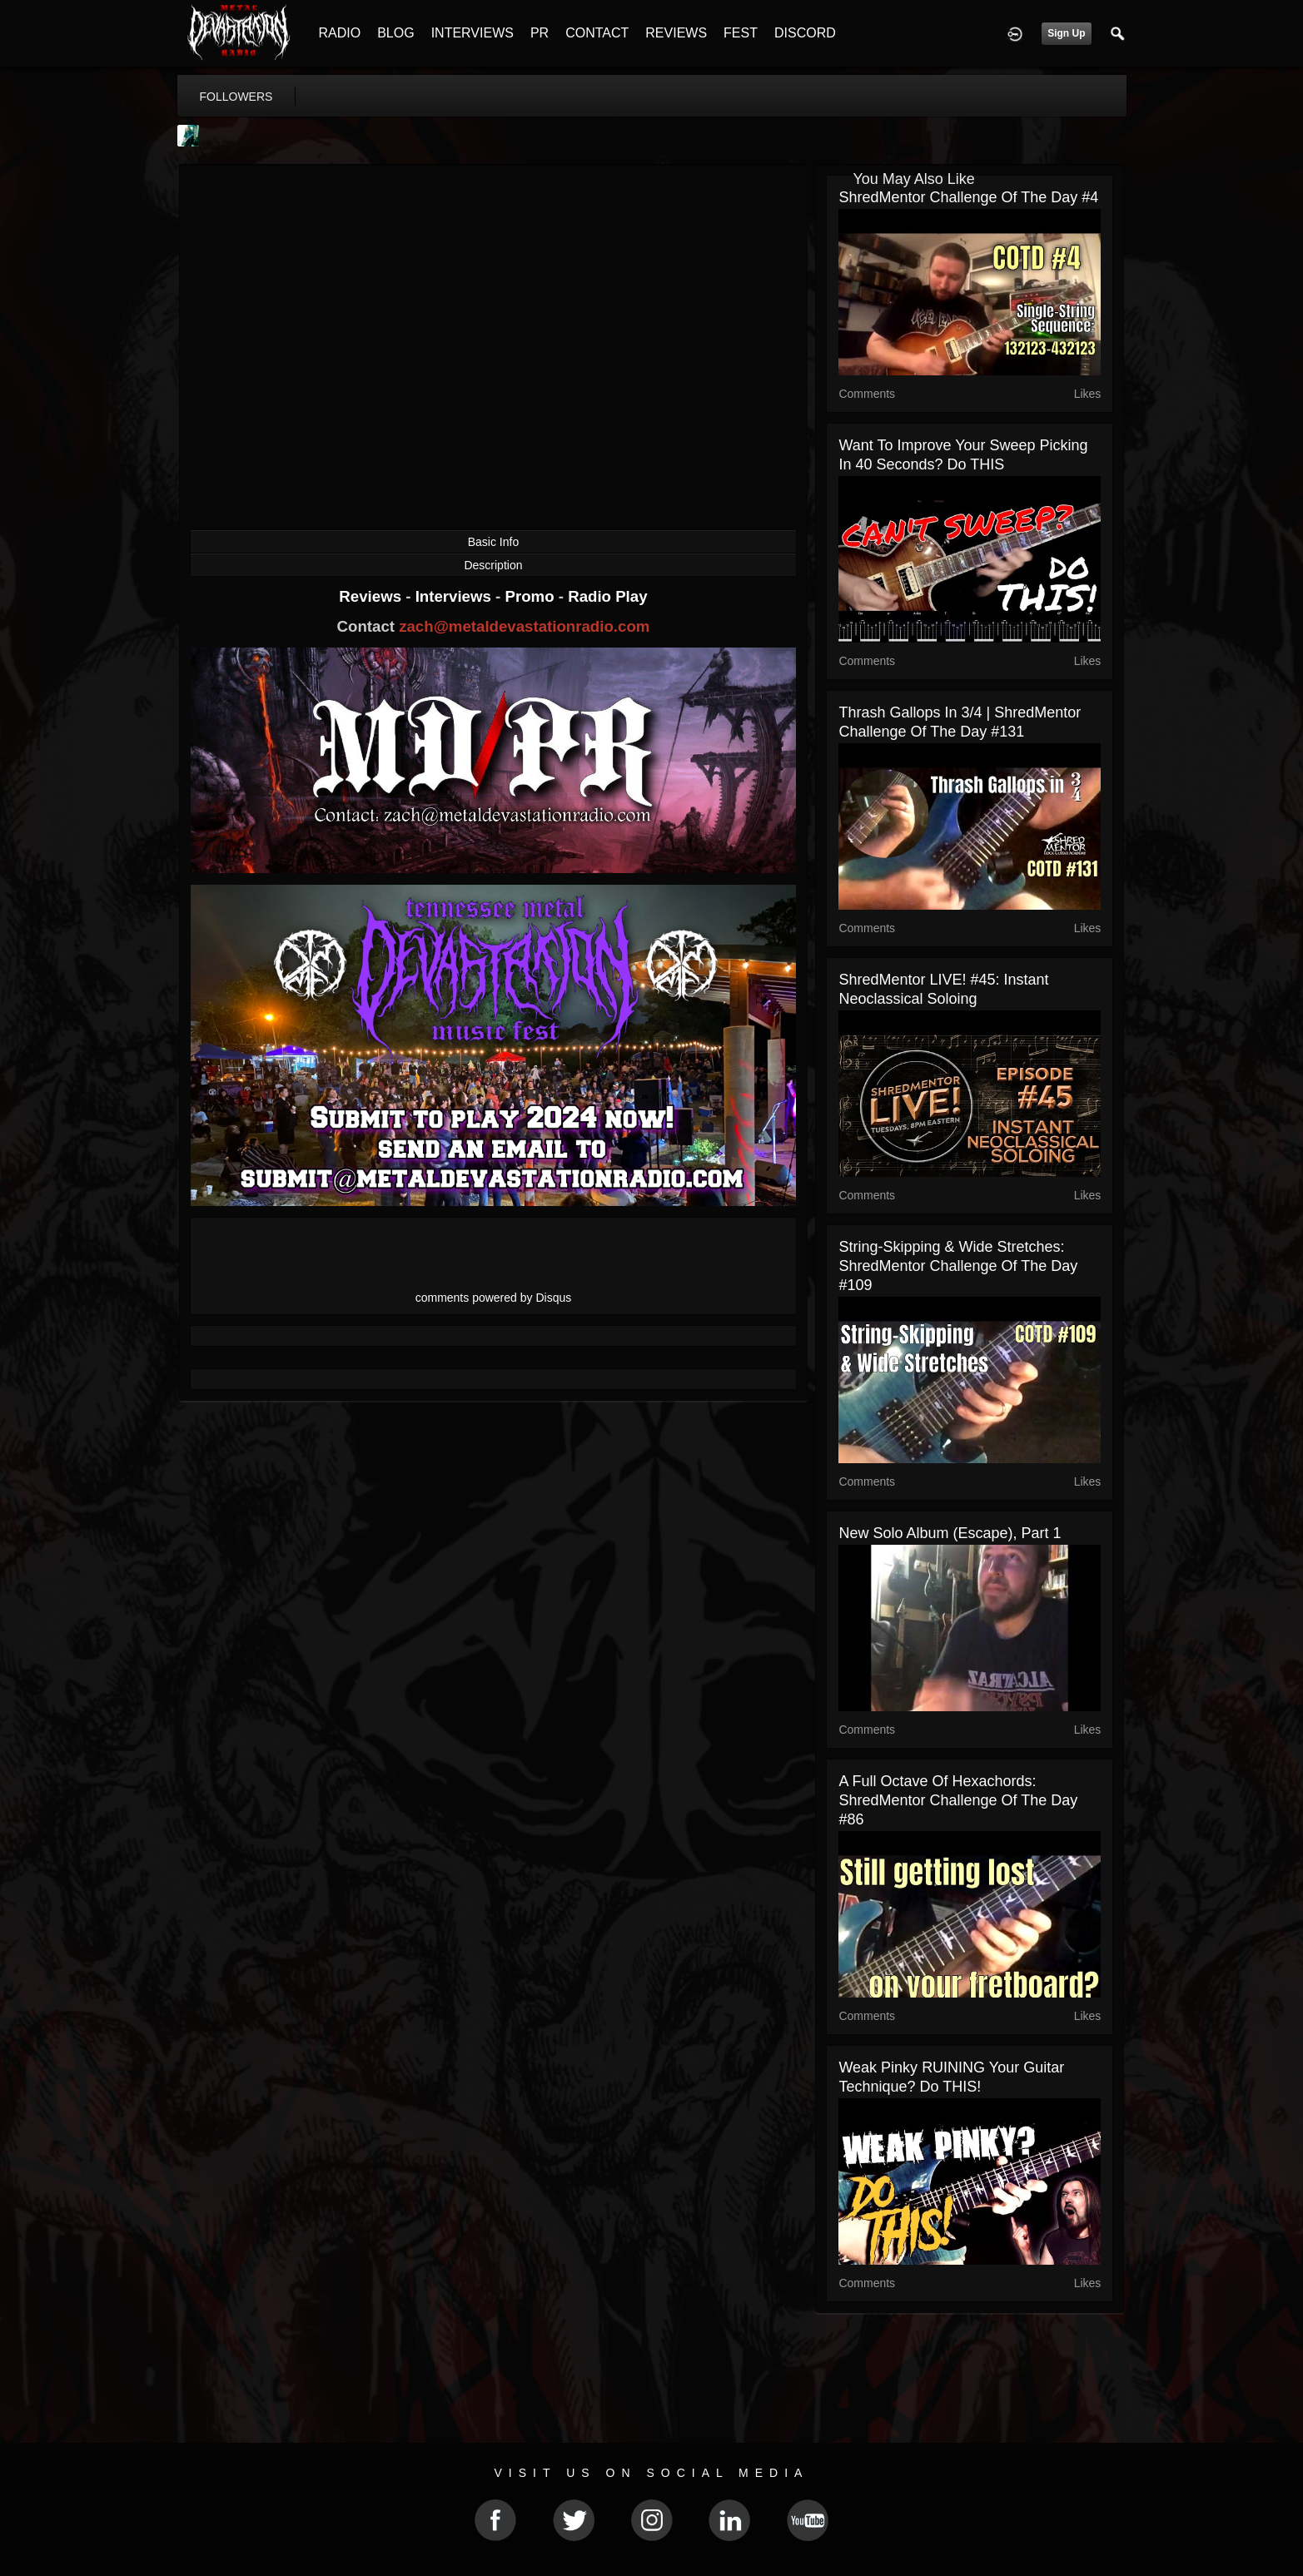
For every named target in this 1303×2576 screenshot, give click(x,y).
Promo (531, 596)
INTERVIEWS (472, 33)
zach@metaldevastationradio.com (524, 626)
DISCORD (805, 33)
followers (236, 96)
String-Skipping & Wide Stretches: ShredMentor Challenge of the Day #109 (957, 1265)
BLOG (395, 33)
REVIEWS (676, 33)
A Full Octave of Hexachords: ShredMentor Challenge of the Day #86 (957, 1800)
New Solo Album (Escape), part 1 (949, 1533)
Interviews (455, 596)
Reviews (372, 596)
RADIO (340, 33)
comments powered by (493, 1297)
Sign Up (1066, 33)
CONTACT (597, 33)
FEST (741, 33)
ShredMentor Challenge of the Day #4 (968, 197)
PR (539, 33)
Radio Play (607, 596)
